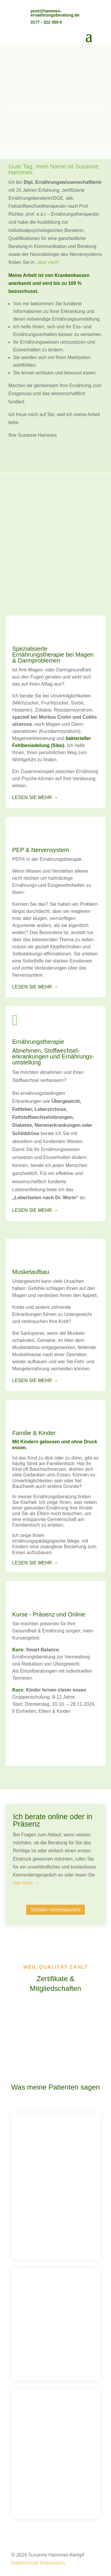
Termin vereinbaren (55, 1909)
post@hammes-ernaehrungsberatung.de (54, 13)
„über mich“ (48, 262)
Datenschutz (25, 2562)
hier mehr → (26, 1882)
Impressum (52, 2562)
